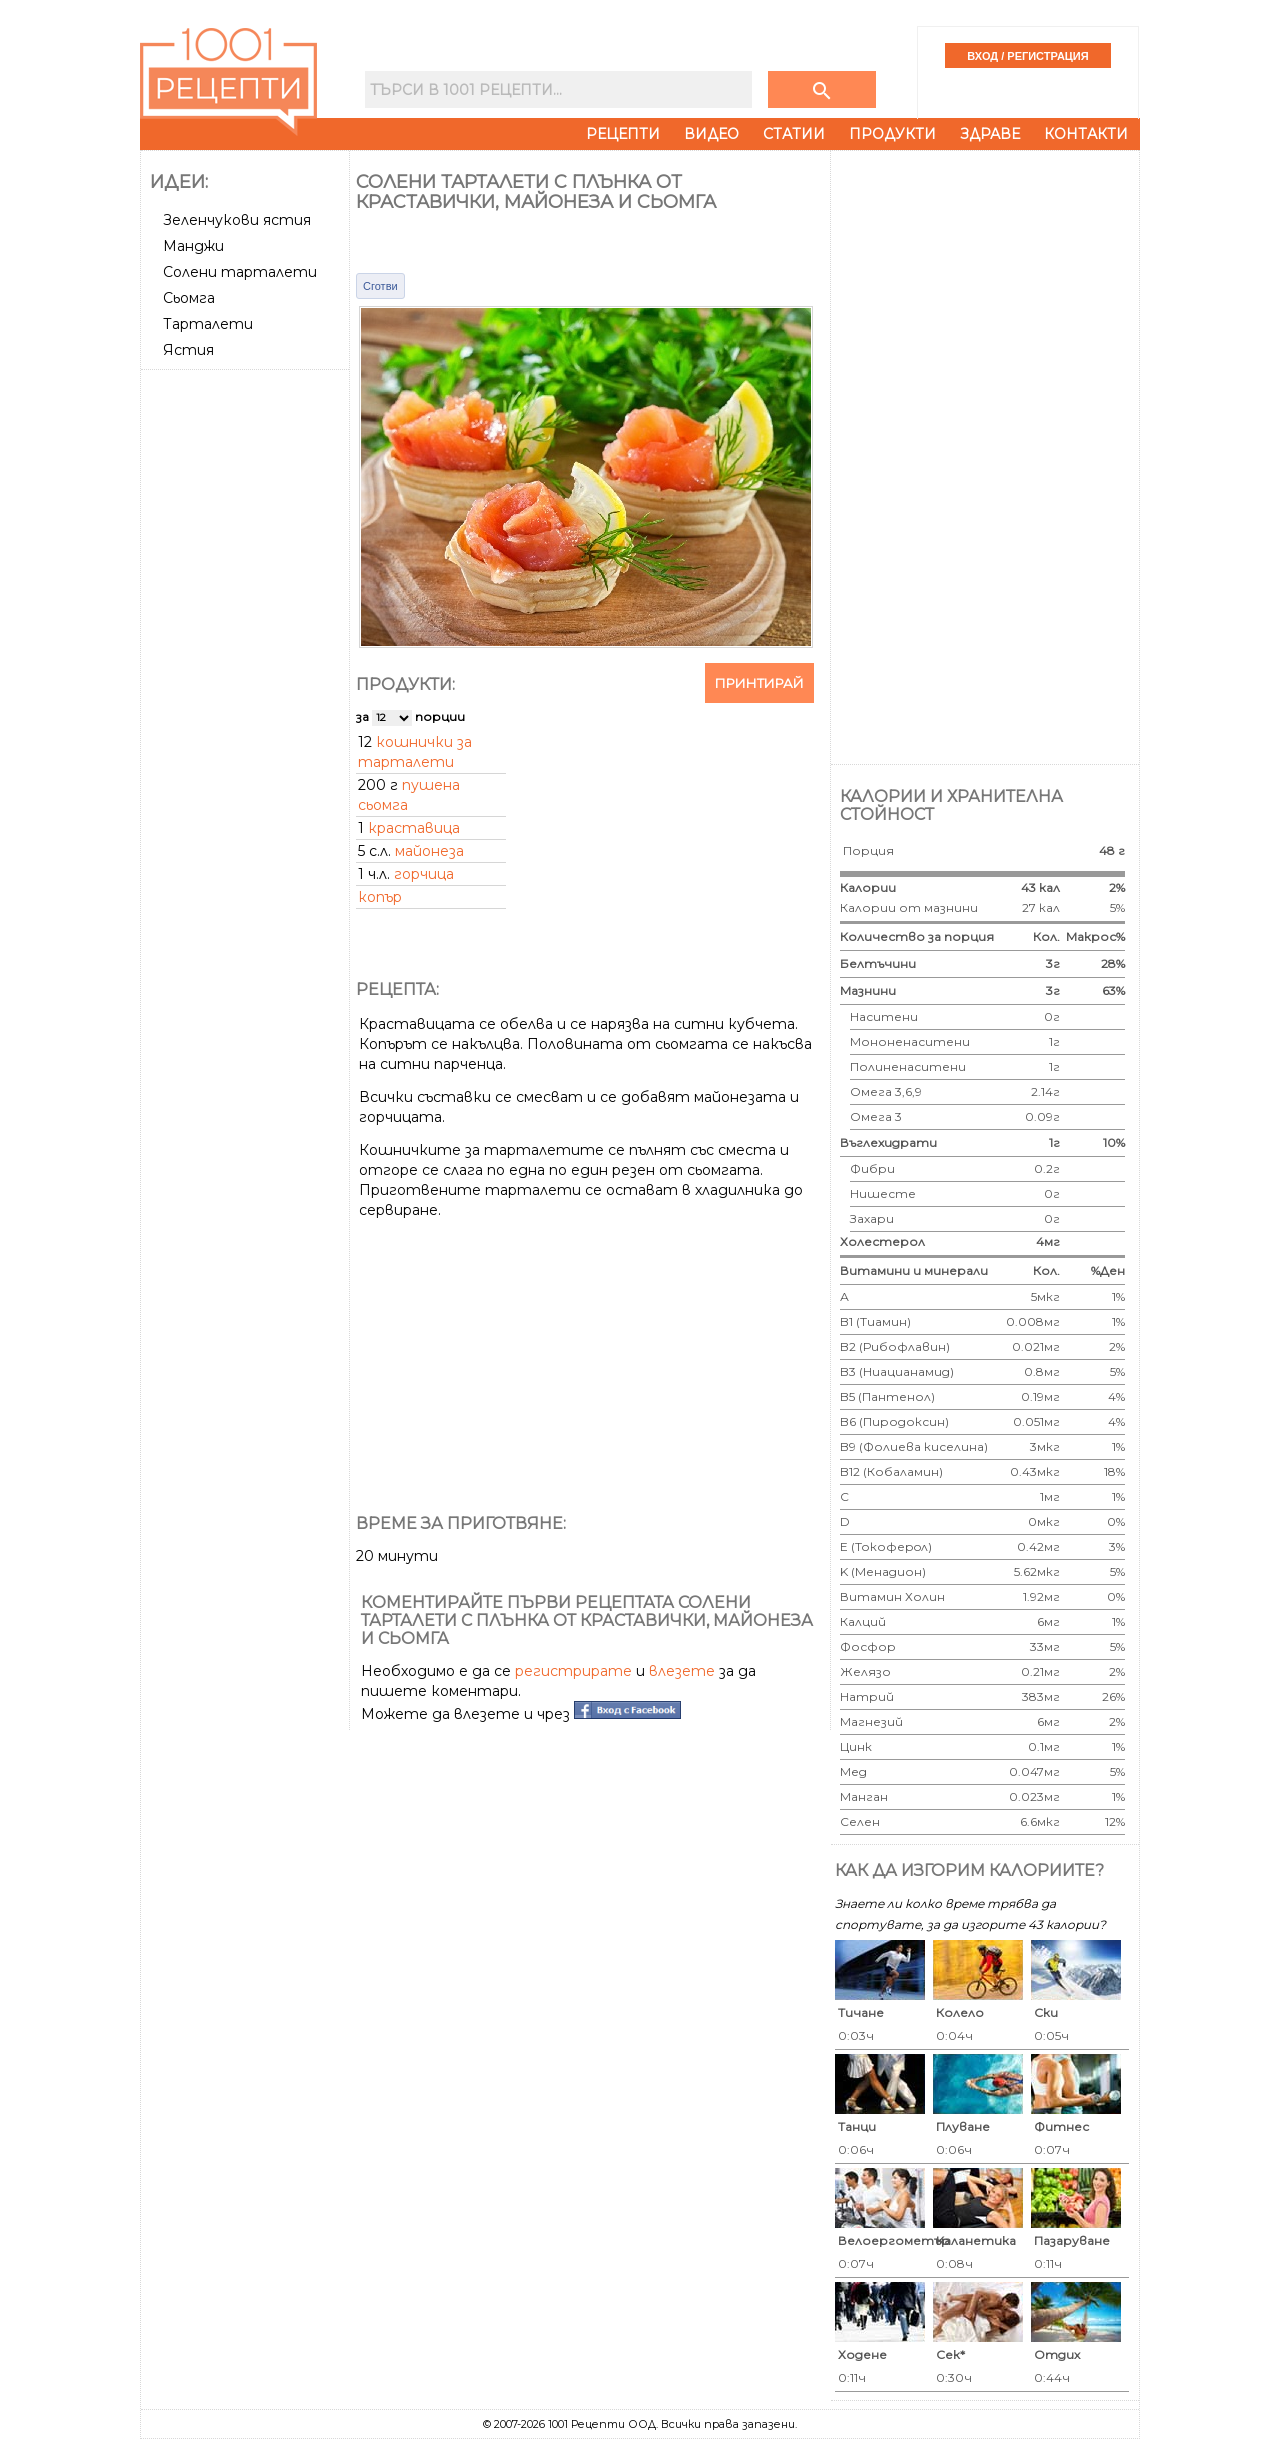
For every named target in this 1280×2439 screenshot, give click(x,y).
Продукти (892, 134)
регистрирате (573, 1671)
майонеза (429, 851)
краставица (414, 828)
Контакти (1086, 134)
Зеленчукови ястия (237, 220)
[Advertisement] (247, 677)
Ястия (188, 350)
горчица (424, 874)
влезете (682, 1671)
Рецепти (623, 134)
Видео (711, 134)
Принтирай (759, 683)
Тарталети (208, 324)
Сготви (380, 286)
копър (380, 897)
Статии (794, 134)
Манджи (193, 246)
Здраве (990, 134)
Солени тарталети (240, 272)
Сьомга (189, 298)
